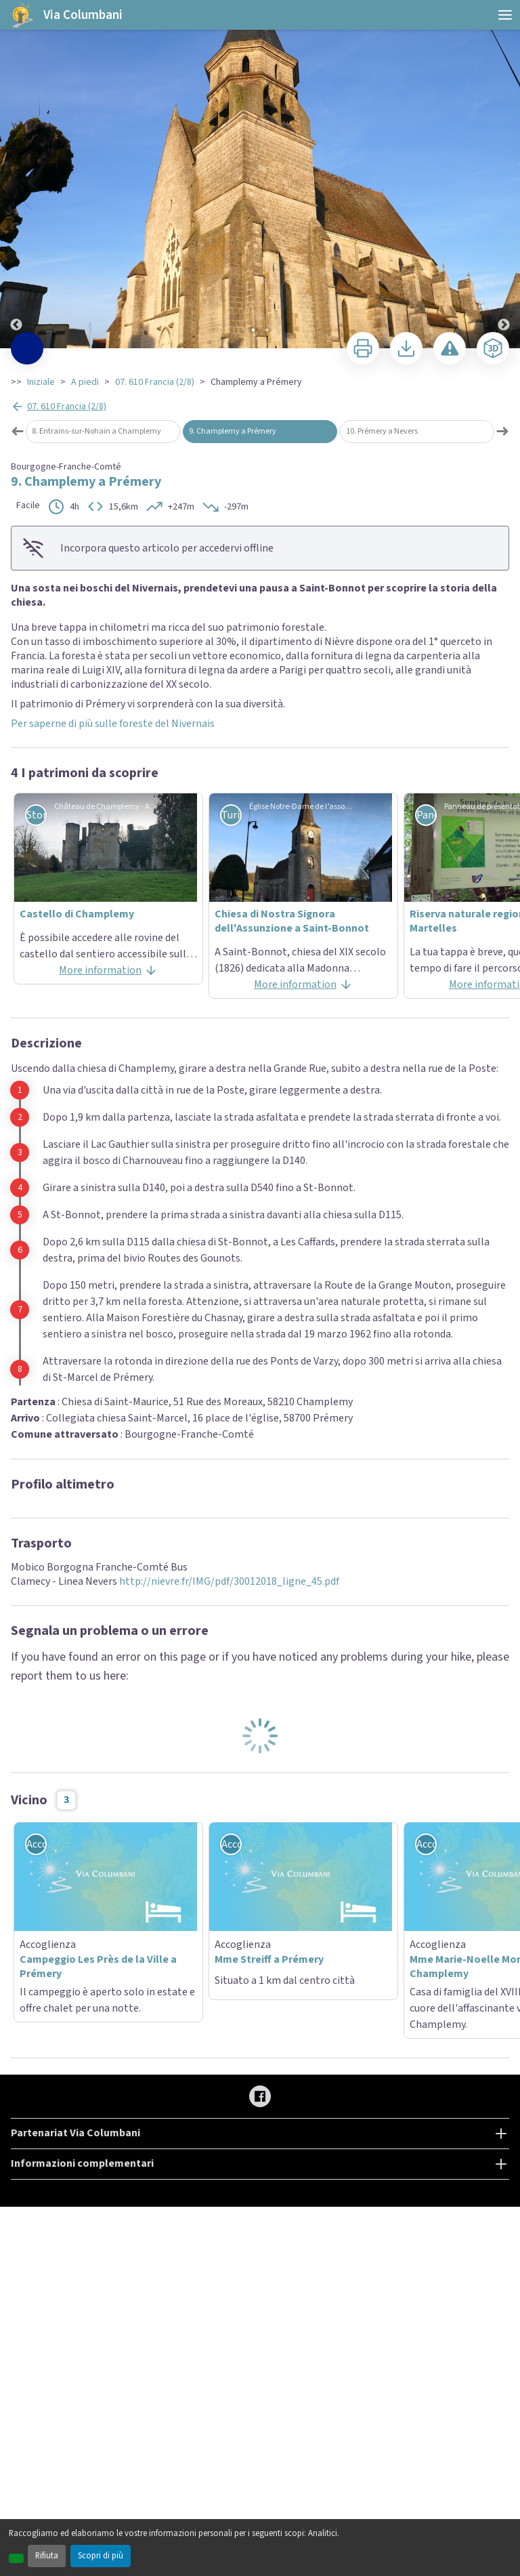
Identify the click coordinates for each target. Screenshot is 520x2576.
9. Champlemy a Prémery (232, 431)
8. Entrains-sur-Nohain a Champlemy (96, 431)
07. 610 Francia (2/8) (154, 382)
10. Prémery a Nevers (382, 431)
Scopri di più (100, 2556)
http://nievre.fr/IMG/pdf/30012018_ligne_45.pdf (228, 1581)
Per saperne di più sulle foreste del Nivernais (113, 723)
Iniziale (41, 382)
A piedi (85, 382)
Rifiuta (46, 2556)
